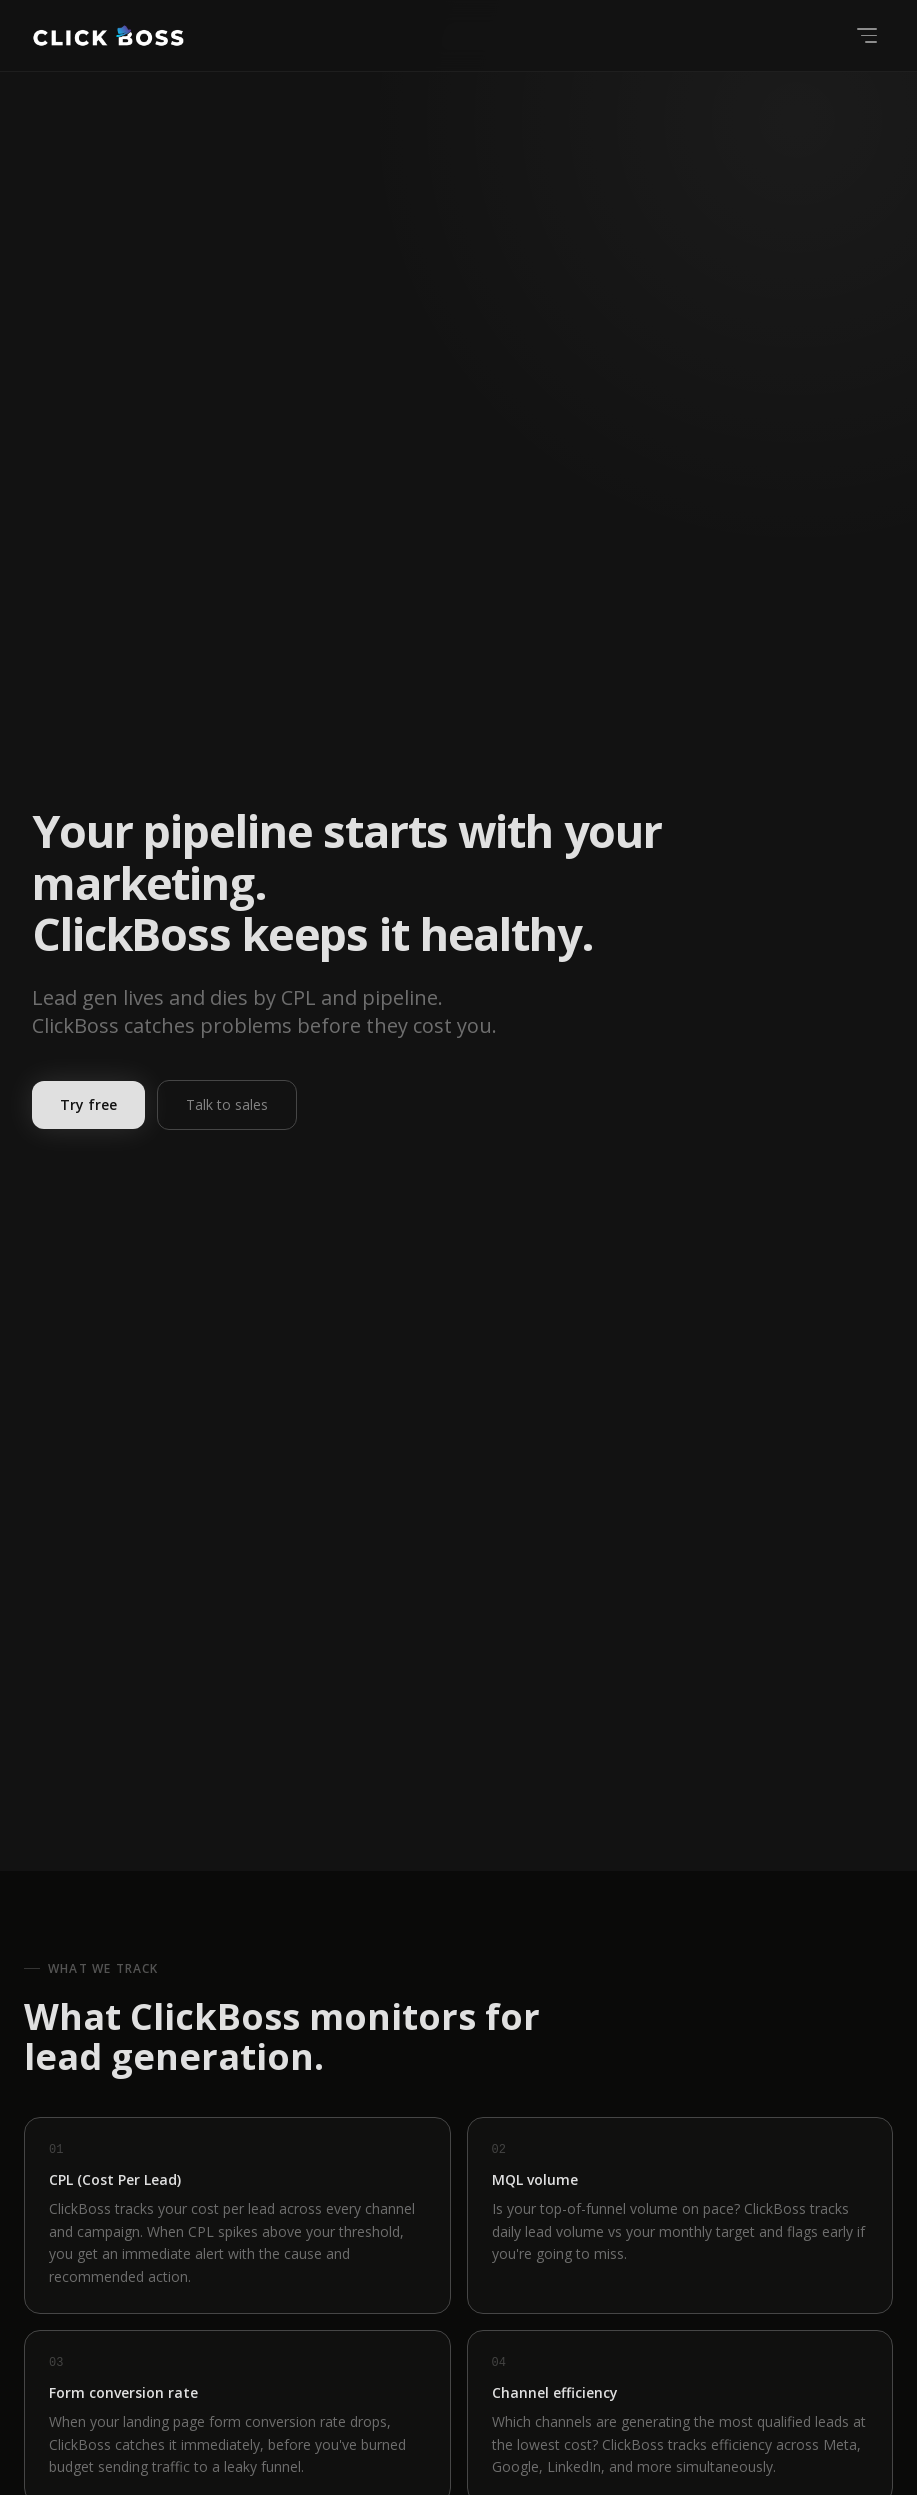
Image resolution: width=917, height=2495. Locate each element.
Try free (88, 1104)
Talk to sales (227, 1104)
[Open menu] (867, 35)
